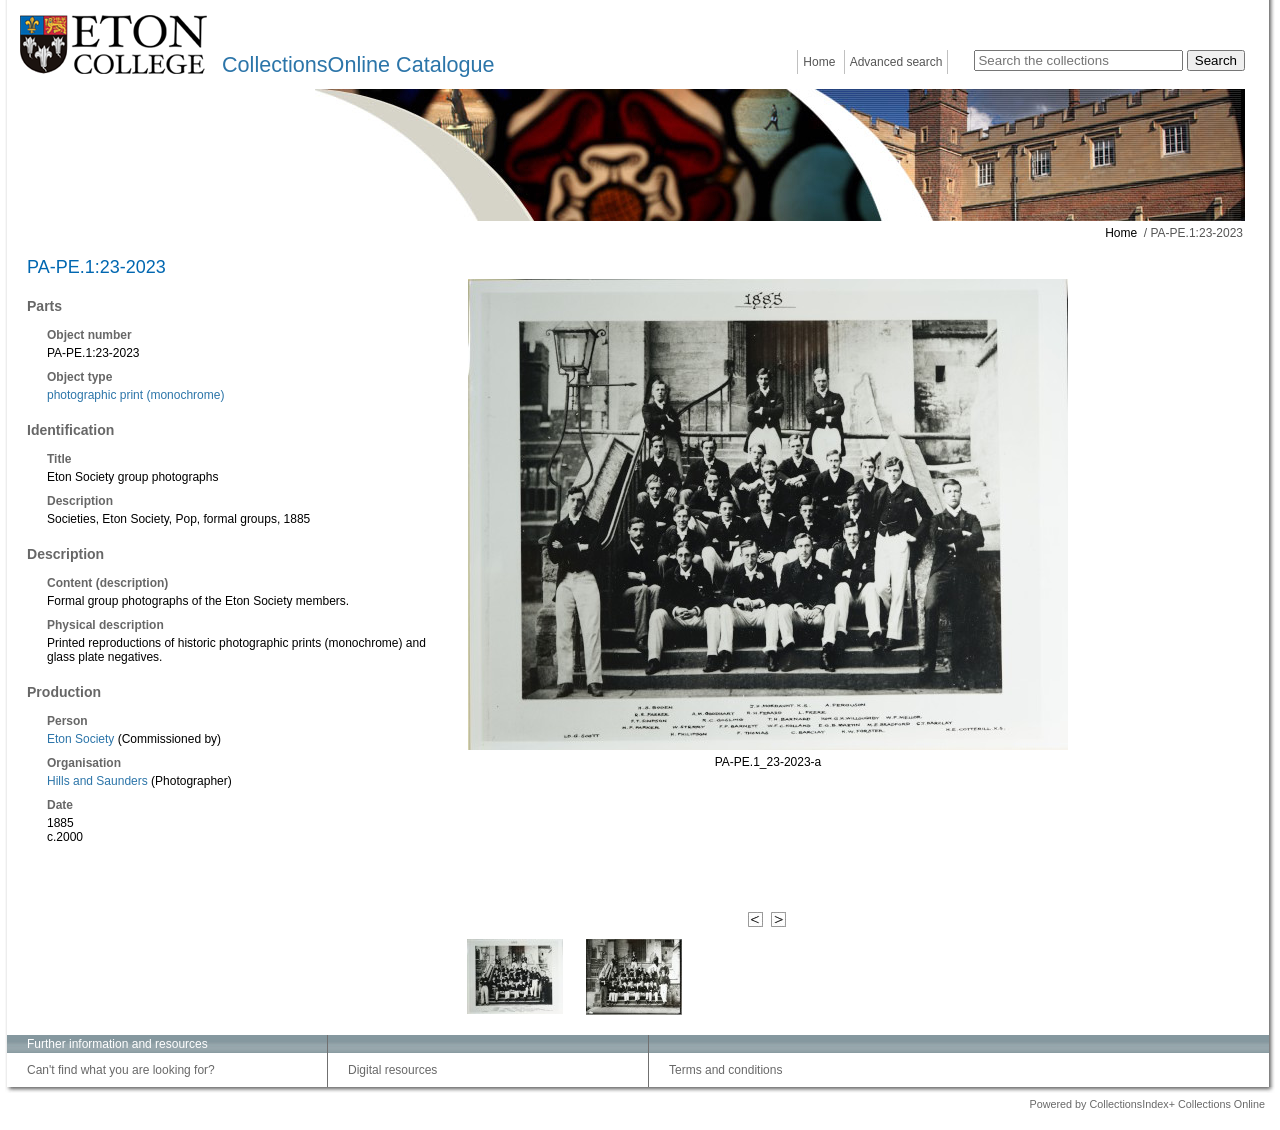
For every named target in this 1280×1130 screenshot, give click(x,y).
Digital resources (392, 1070)
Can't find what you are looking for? (121, 1070)
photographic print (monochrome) (135, 395)
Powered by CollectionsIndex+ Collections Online (1147, 1104)
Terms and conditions (725, 1070)
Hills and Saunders (97, 781)
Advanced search (896, 62)
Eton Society (80, 739)
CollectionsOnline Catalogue (358, 64)
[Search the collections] (1078, 60)
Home (819, 62)
